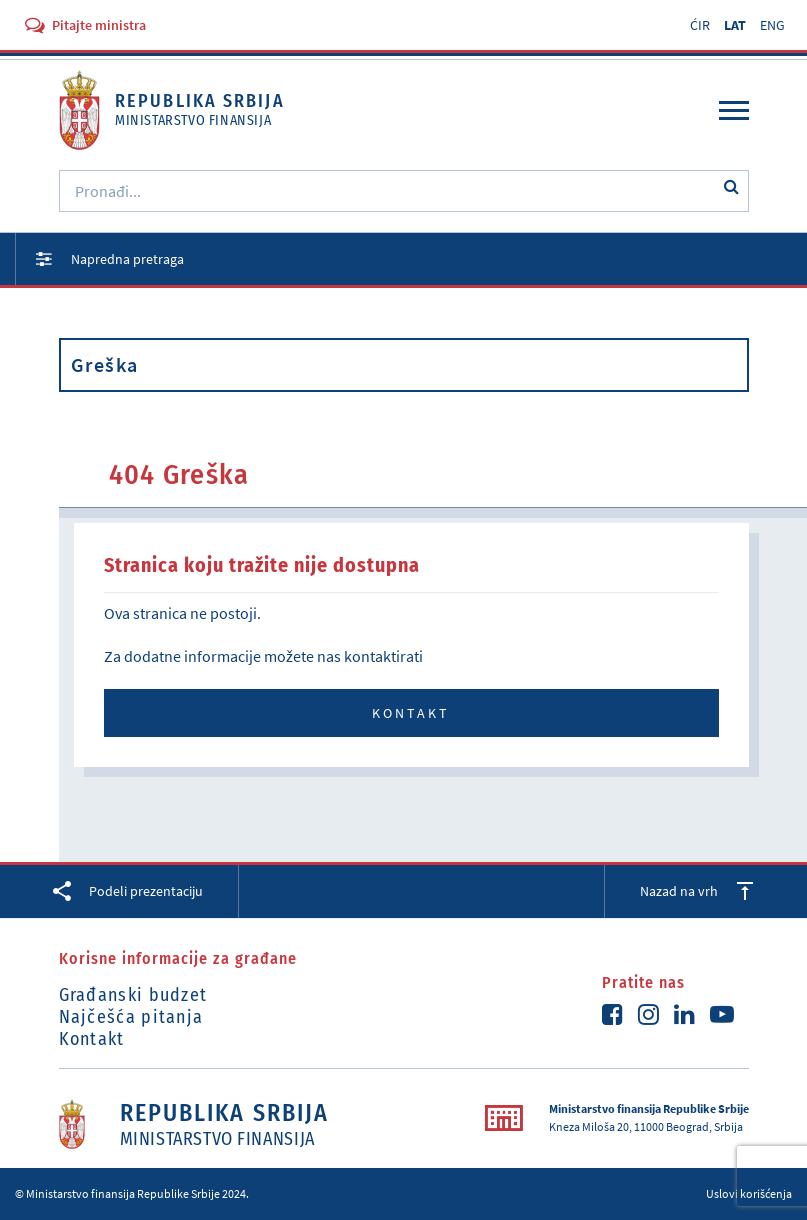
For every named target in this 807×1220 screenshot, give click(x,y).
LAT (735, 25)
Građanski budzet (133, 995)
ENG (772, 25)
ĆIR (700, 25)
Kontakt (411, 713)
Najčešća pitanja (131, 1017)
